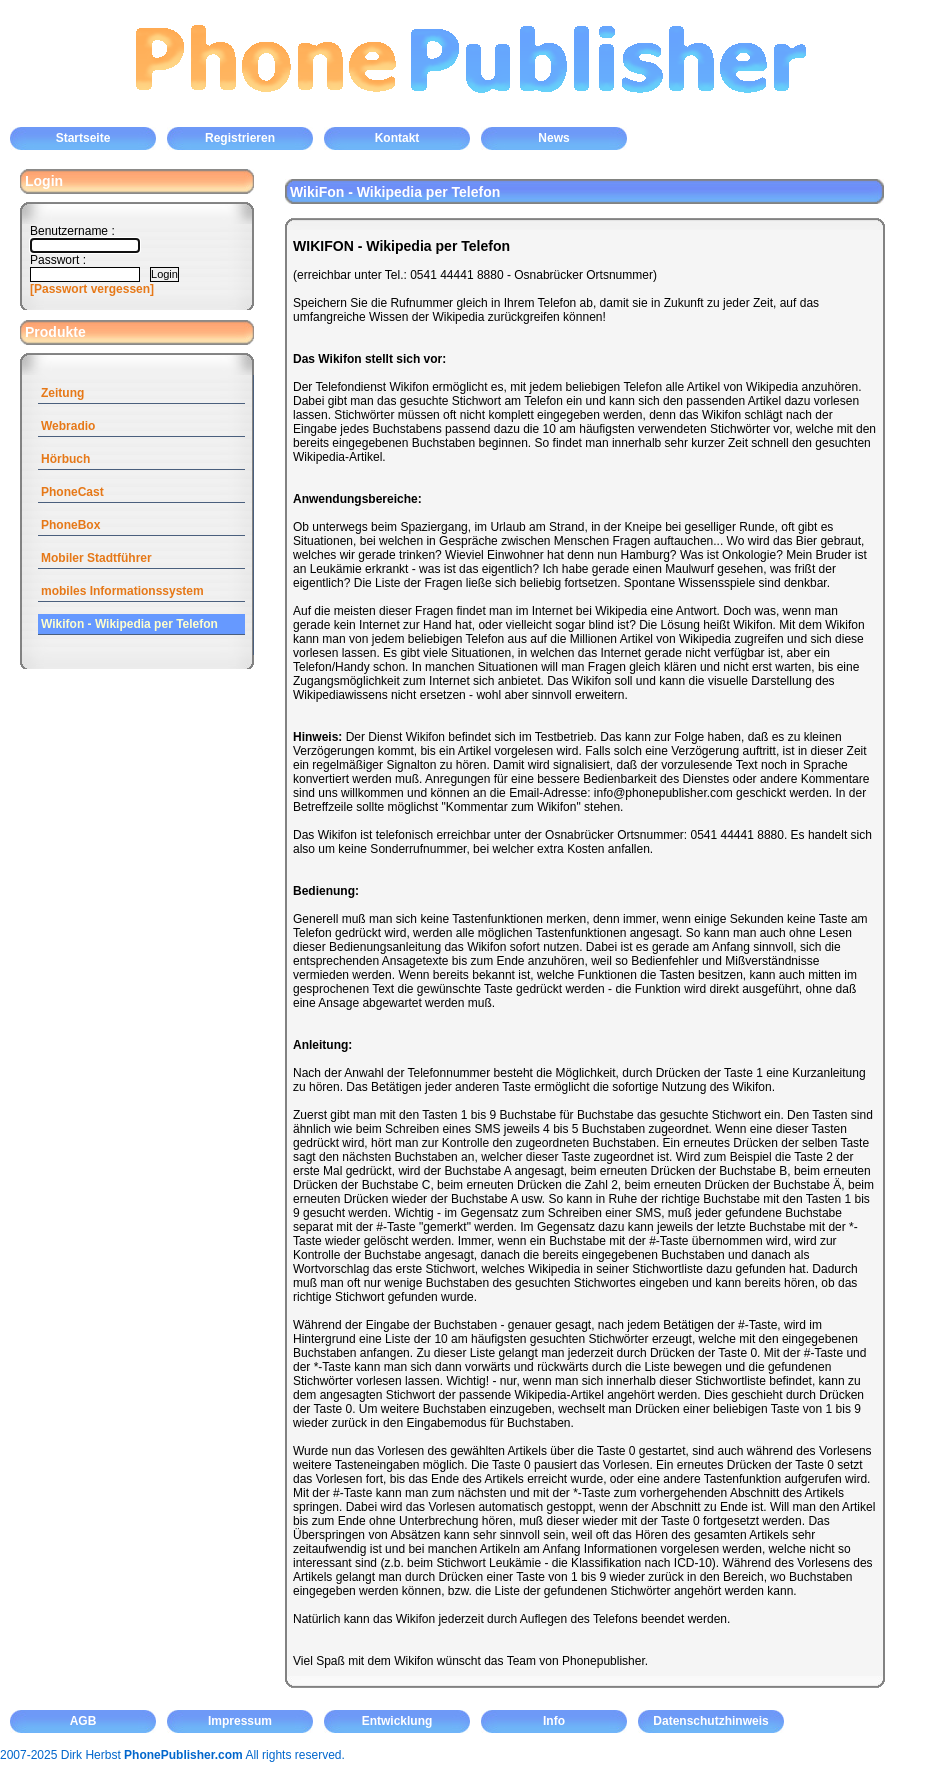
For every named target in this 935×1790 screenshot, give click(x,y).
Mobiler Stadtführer (96, 558)
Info (554, 1721)
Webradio (68, 426)
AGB (83, 1721)
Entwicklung (397, 1721)
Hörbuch (65, 459)
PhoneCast (72, 492)
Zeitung (62, 393)
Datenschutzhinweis (710, 1721)
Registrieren (240, 138)
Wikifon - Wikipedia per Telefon (129, 624)
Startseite (83, 138)
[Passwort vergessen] (92, 289)
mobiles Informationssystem (122, 591)
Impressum (240, 1721)
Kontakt (397, 138)
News (553, 138)
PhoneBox (70, 525)
